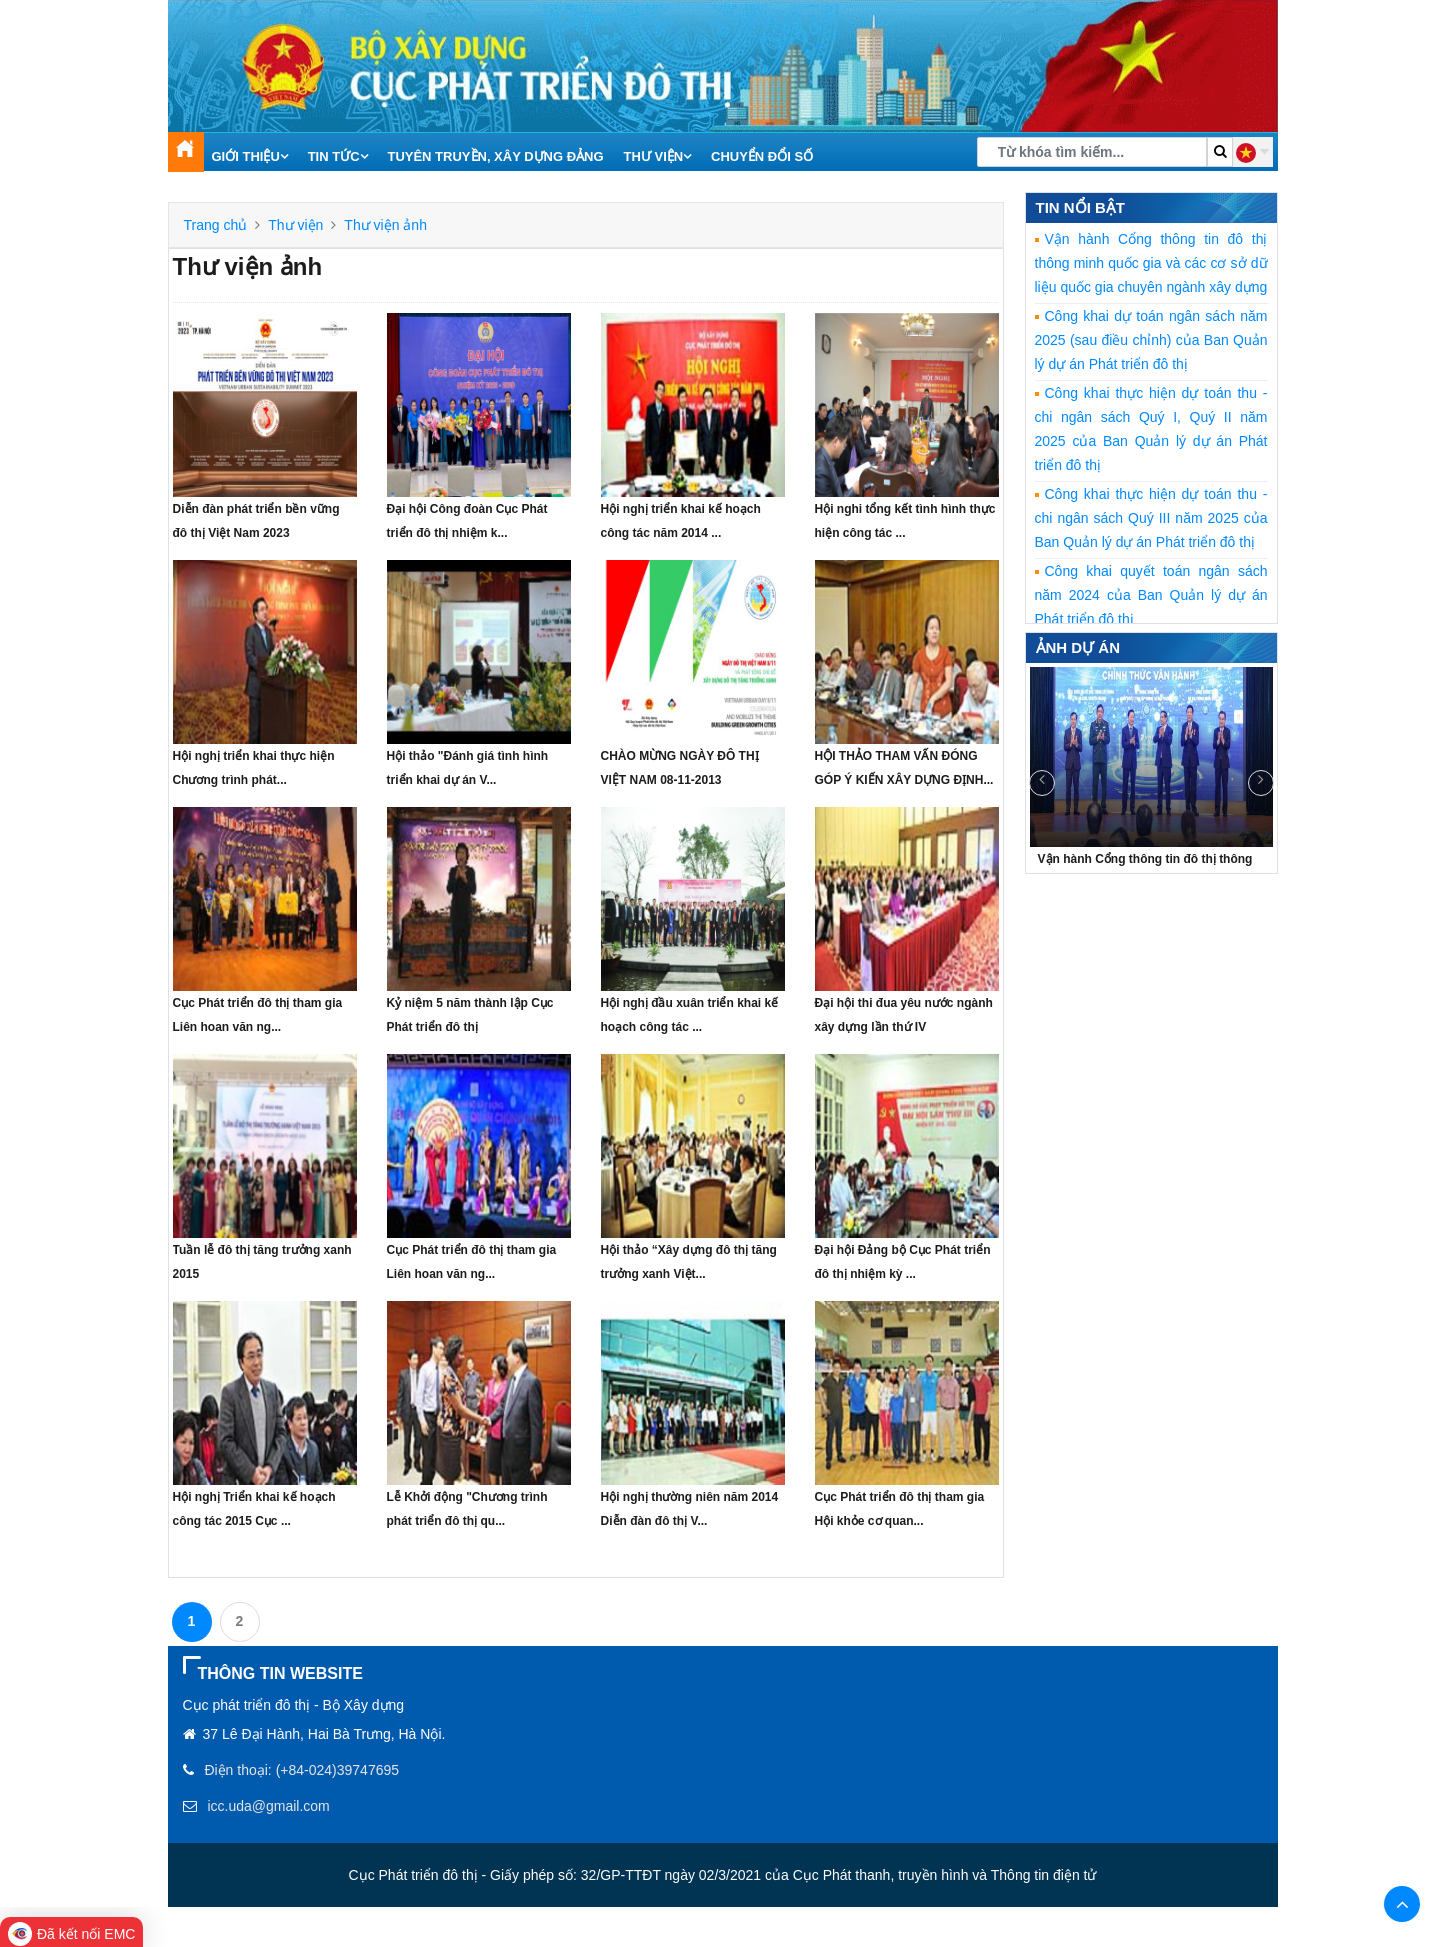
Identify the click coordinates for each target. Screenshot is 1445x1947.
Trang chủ (216, 225)
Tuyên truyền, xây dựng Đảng (495, 156)
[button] (1253, 152)
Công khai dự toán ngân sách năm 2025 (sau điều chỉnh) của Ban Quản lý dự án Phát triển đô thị (1151, 340)
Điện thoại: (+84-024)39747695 (301, 1770)
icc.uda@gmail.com (268, 1806)
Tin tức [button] (338, 156)
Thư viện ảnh (385, 225)
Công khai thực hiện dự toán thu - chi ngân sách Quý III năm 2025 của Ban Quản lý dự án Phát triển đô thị (1151, 518)
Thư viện (295, 225)
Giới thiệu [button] (250, 156)
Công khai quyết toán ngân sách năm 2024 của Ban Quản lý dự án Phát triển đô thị (1151, 595)
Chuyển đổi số (762, 156)
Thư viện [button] (658, 156)
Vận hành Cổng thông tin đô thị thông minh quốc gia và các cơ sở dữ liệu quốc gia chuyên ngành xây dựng (1151, 263)
